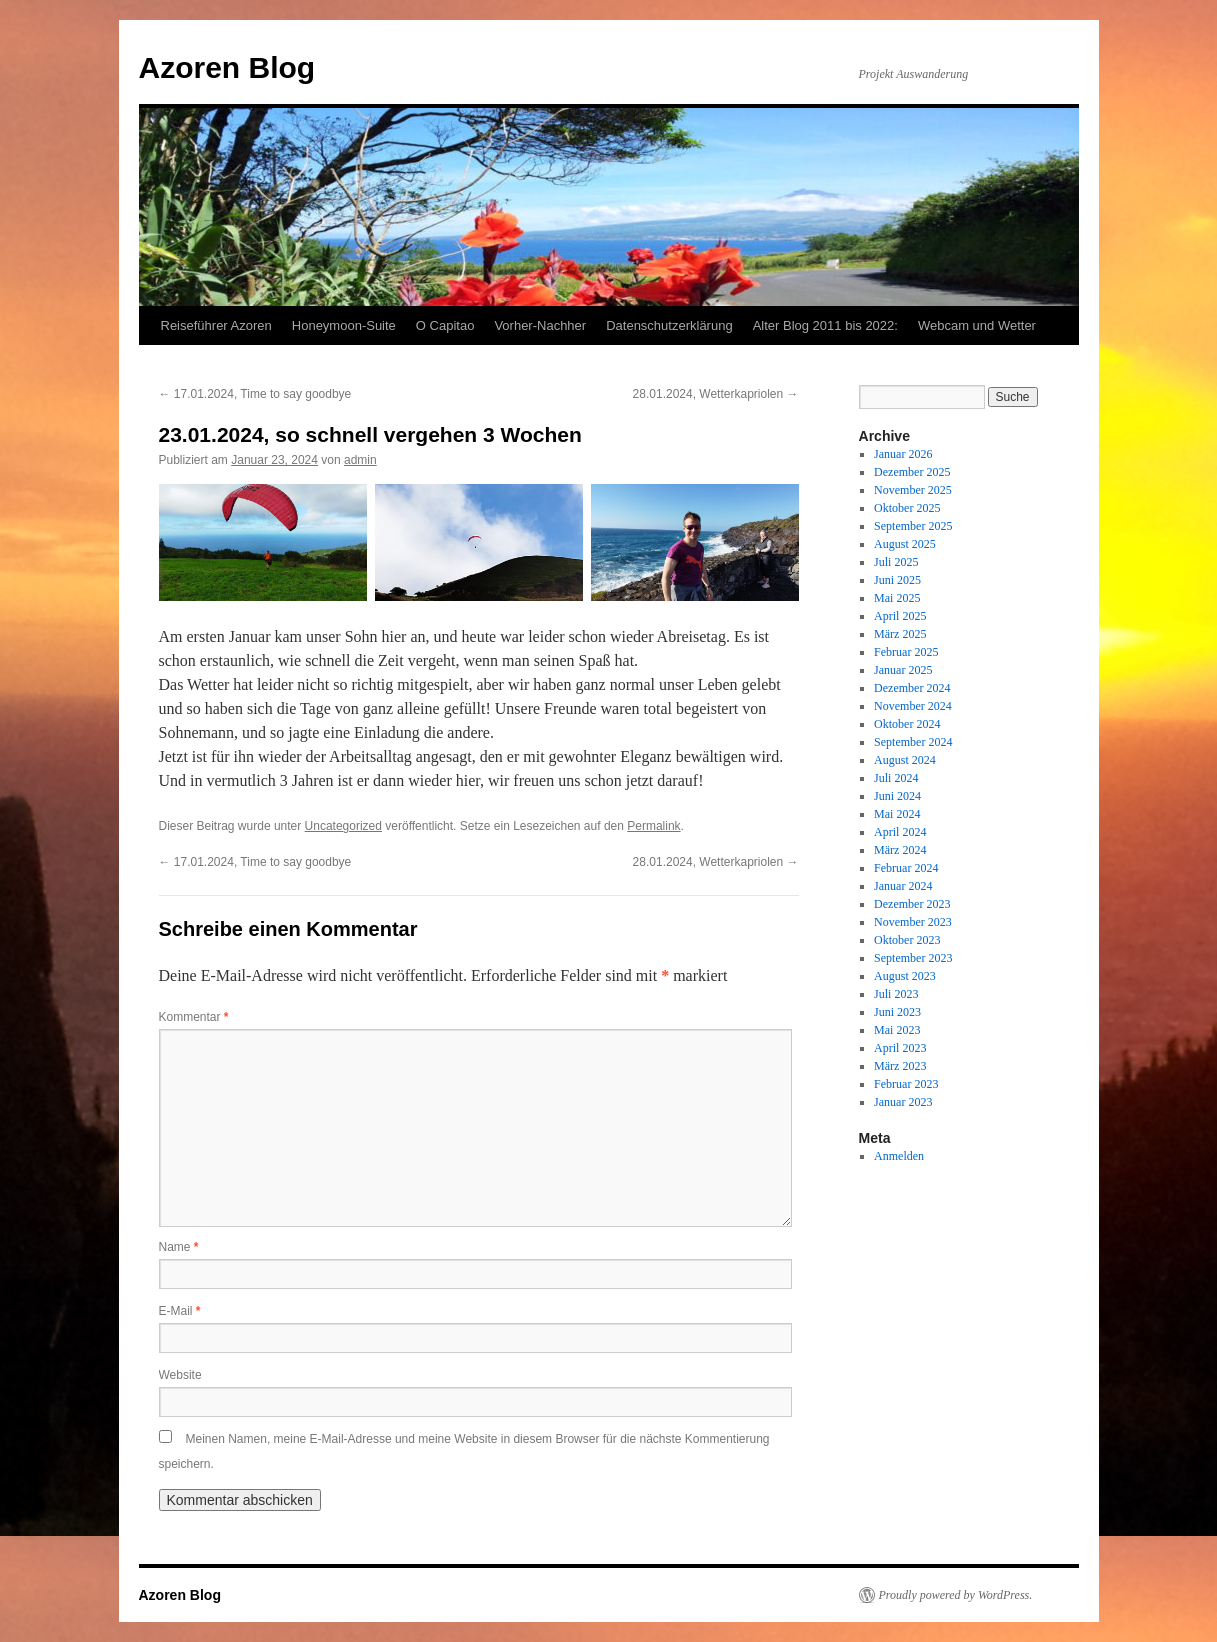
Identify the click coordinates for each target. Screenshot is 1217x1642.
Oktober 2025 (907, 508)
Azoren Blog (227, 67)
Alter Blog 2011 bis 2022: (825, 325)
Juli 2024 (896, 778)
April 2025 (900, 616)
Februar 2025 (906, 652)
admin (360, 460)
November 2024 (913, 706)
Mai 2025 (897, 598)
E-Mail (180, 1311)
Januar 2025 (903, 670)
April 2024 (900, 832)
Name (179, 1247)
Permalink (653, 826)
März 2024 (900, 850)
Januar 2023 (903, 1102)
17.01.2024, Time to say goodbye (255, 394)
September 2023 (913, 958)
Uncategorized (343, 826)
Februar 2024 (906, 868)
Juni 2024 (897, 796)
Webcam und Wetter (977, 325)
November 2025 (913, 490)
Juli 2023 (896, 994)
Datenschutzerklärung (669, 325)
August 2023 (905, 976)
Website (180, 1375)
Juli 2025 (896, 562)
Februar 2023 (906, 1084)
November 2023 (913, 922)
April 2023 (900, 1048)
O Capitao (445, 325)
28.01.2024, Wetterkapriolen (716, 394)
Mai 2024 (897, 814)
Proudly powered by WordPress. (956, 1595)
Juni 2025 (897, 580)
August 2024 (905, 760)
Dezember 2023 (912, 904)
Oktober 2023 (907, 940)
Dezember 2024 (912, 688)
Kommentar (194, 1017)
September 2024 (913, 742)
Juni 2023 (897, 1012)
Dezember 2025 (912, 472)
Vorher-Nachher (540, 325)
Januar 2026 (903, 454)
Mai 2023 (897, 1030)
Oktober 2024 (907, 724)
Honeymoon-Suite (344, 325)
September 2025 (913, 526)
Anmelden (899, 1156)
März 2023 (900, 1066)
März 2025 (900, 634)
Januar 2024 (903, 886)
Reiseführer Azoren (216, 325)
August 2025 (905, 544)
